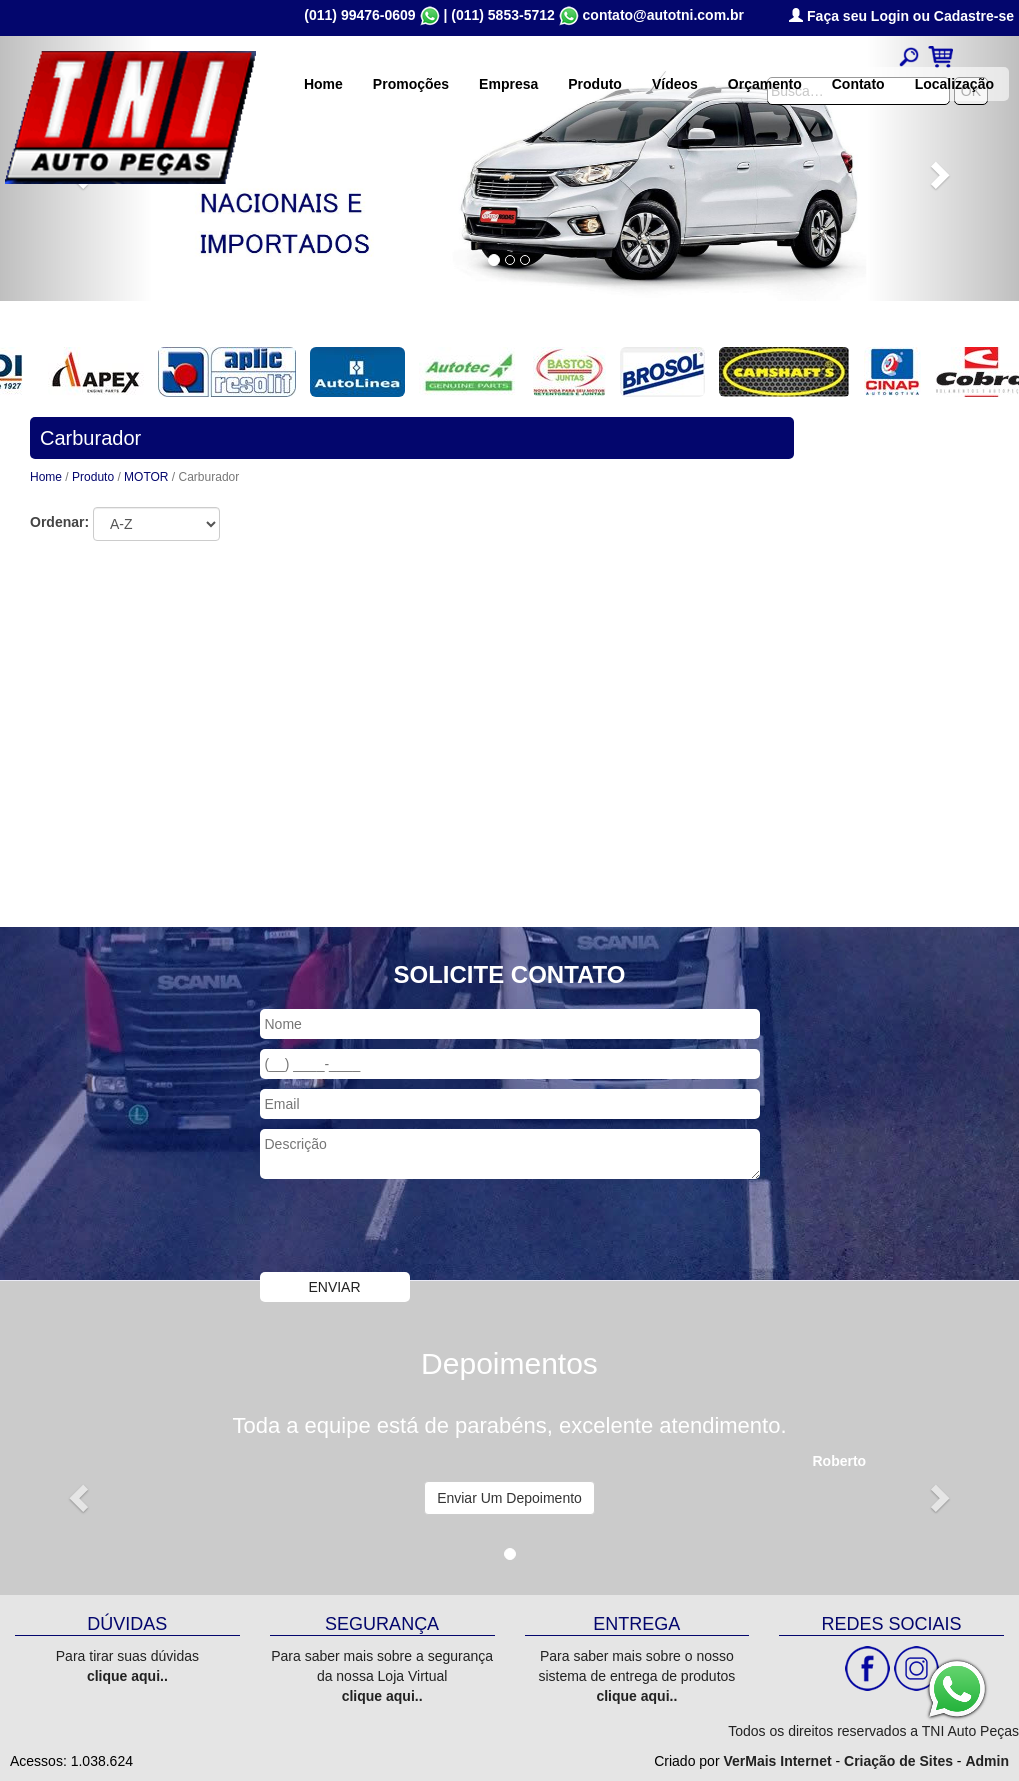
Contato (858, 84)
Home (323, 84)
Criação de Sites (898, 1761)
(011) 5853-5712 (503, 15)
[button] (76, 1492)
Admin (987, 1761)
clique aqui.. (127, 1676)
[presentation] (412, 1228)
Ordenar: (59, 522)
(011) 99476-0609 (359, 15)
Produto (595, 84)
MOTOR (148, 477)
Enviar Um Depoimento (509, 1498)
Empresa (508, 84)
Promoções (411, 84)
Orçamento (765, 84)
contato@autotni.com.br (663, 15)
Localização (954, 84)
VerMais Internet (777, 1761)
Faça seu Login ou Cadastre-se (901, 16)
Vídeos (675, 84)
